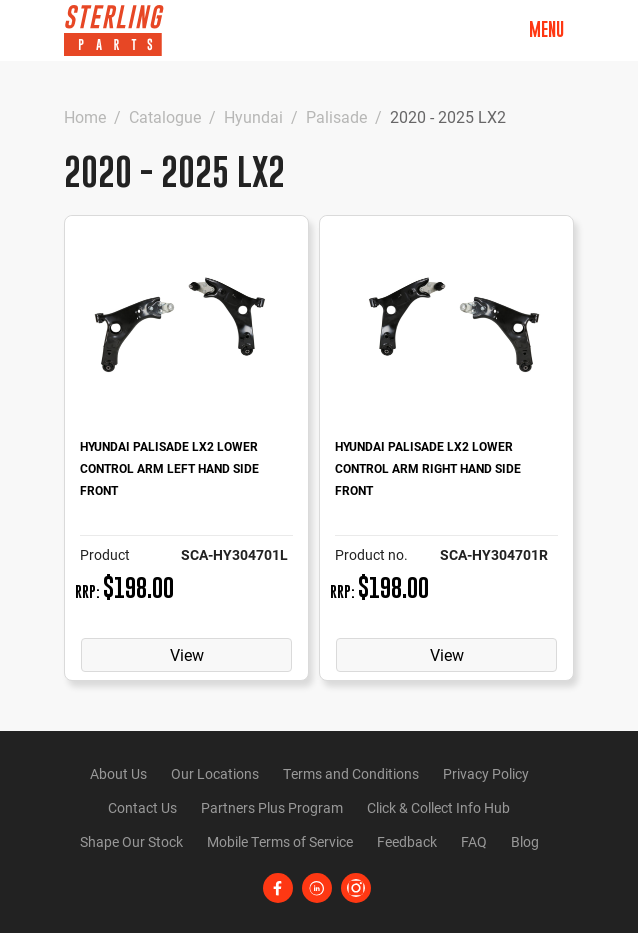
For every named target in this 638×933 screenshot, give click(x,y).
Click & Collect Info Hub (438, 807)
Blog (525, 841)
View (187, 654)
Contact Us (142, 807)
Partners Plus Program (272, 807)
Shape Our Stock (131, 841)
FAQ (474, 841)
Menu (546, 29)
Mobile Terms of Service (280, 841)
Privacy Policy (486, 773)
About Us (118, 773)
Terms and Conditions (351, 773)
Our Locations (215, 773)
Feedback (407, 841)
